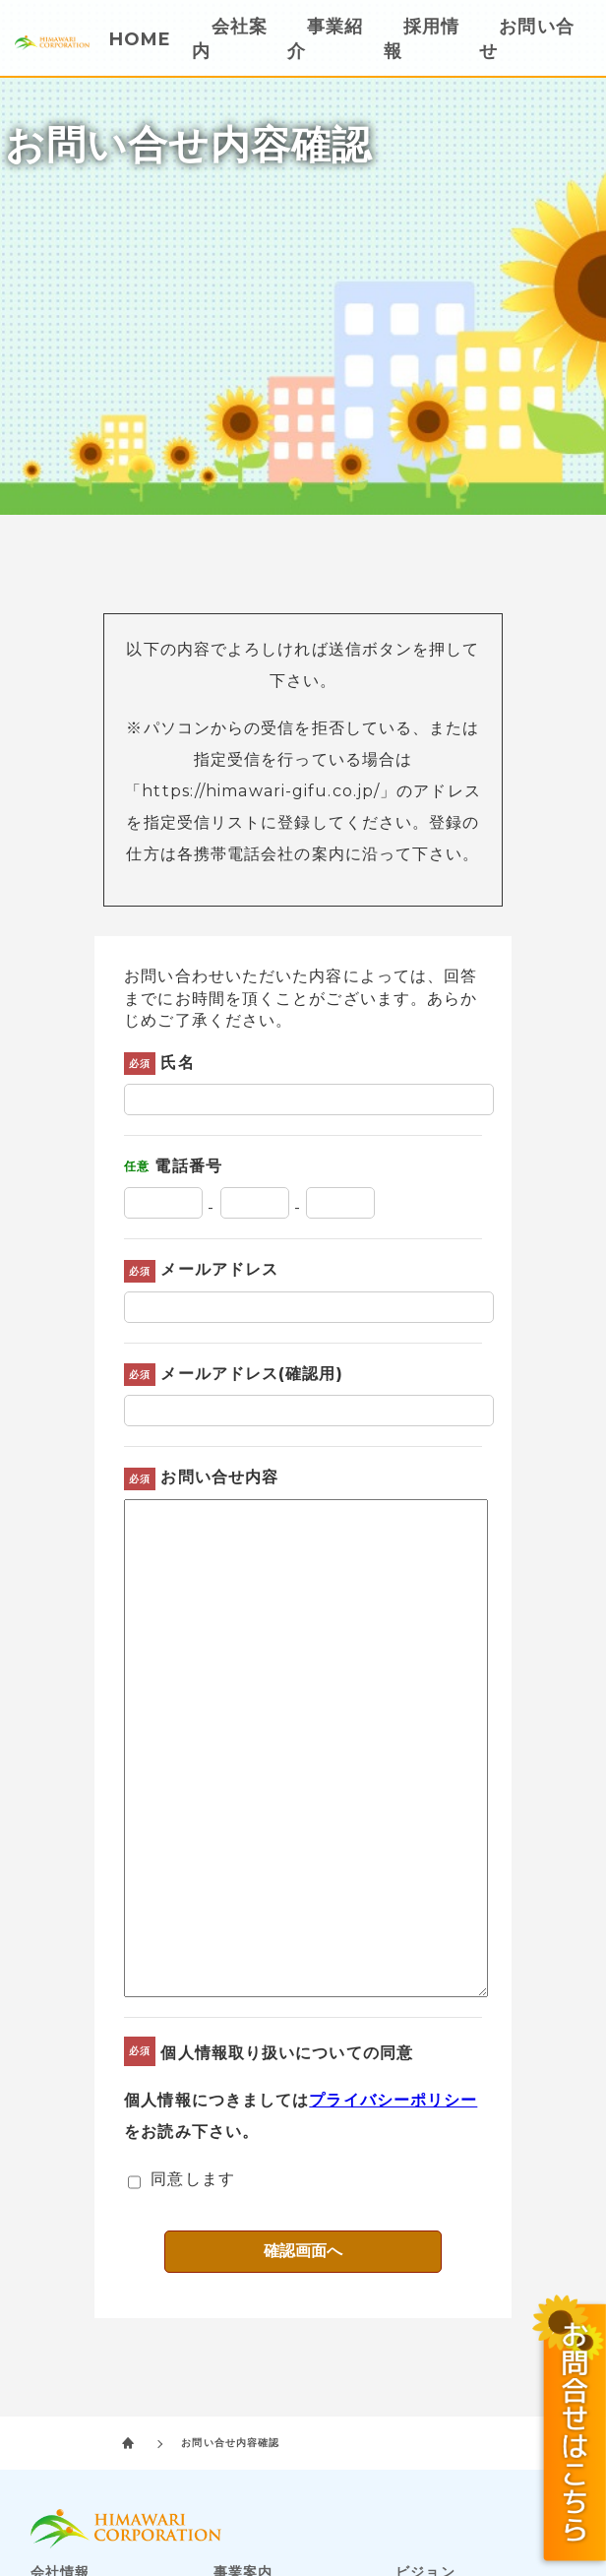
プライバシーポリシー (393, 2100)
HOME (140, 39)
